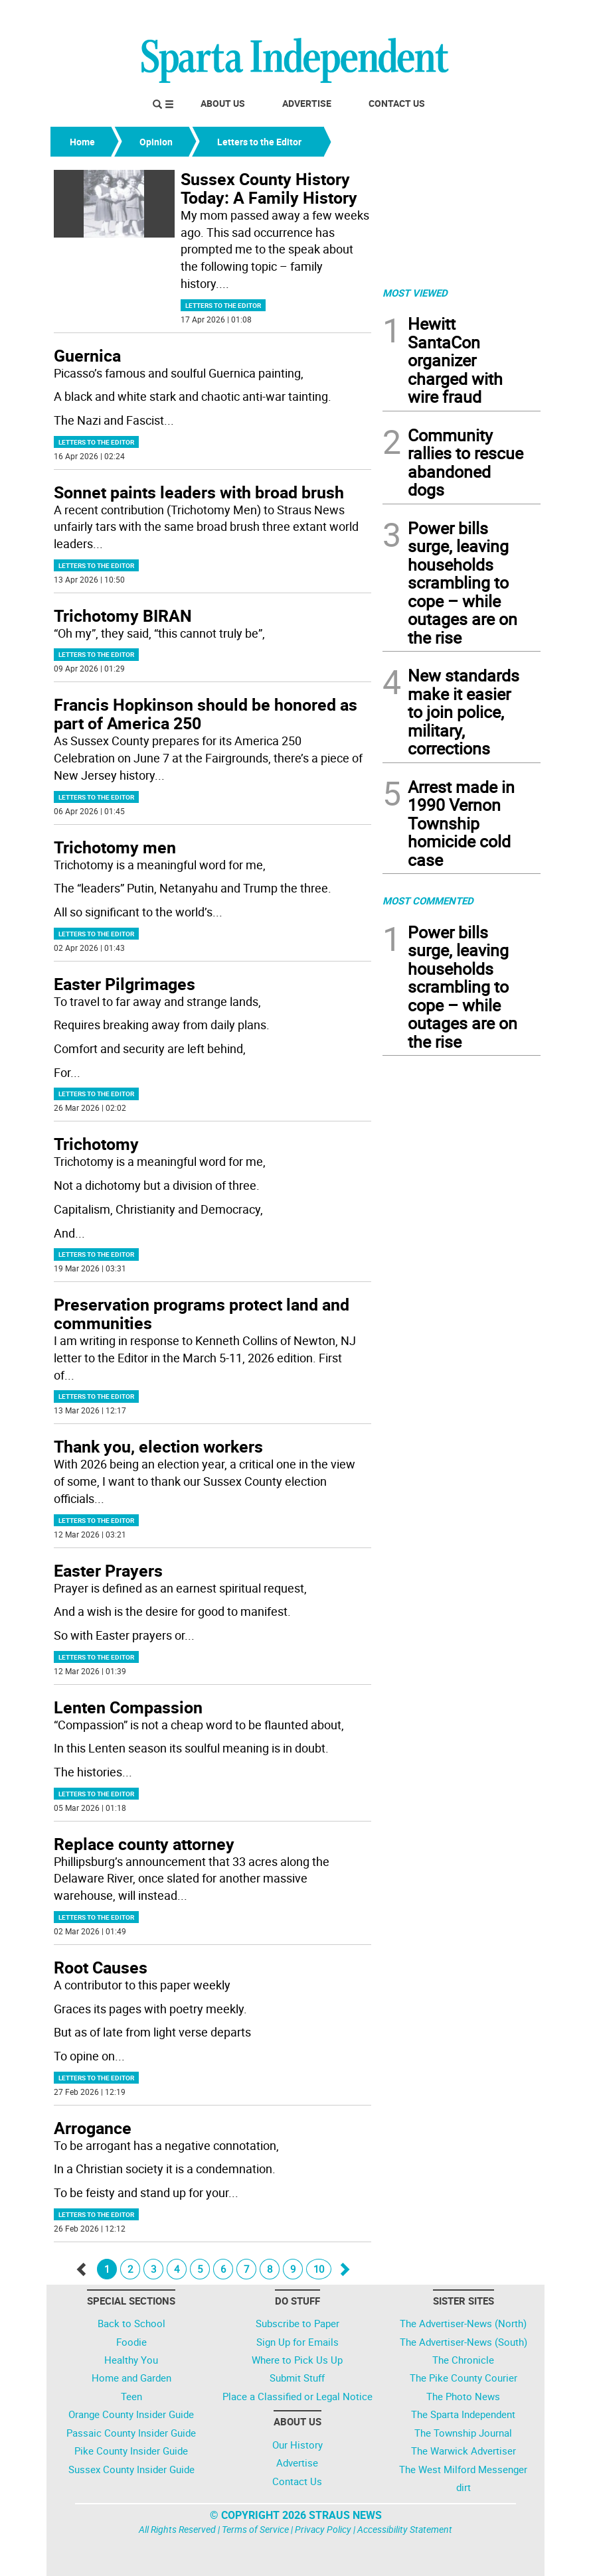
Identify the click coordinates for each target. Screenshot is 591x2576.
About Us (223, 103)
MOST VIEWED (415, 292)
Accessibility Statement (404, 2529)
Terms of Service (255, 2529)
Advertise (306, 103)
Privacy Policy (323, 2529)
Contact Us (397, 103)
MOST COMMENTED (427, 900)
